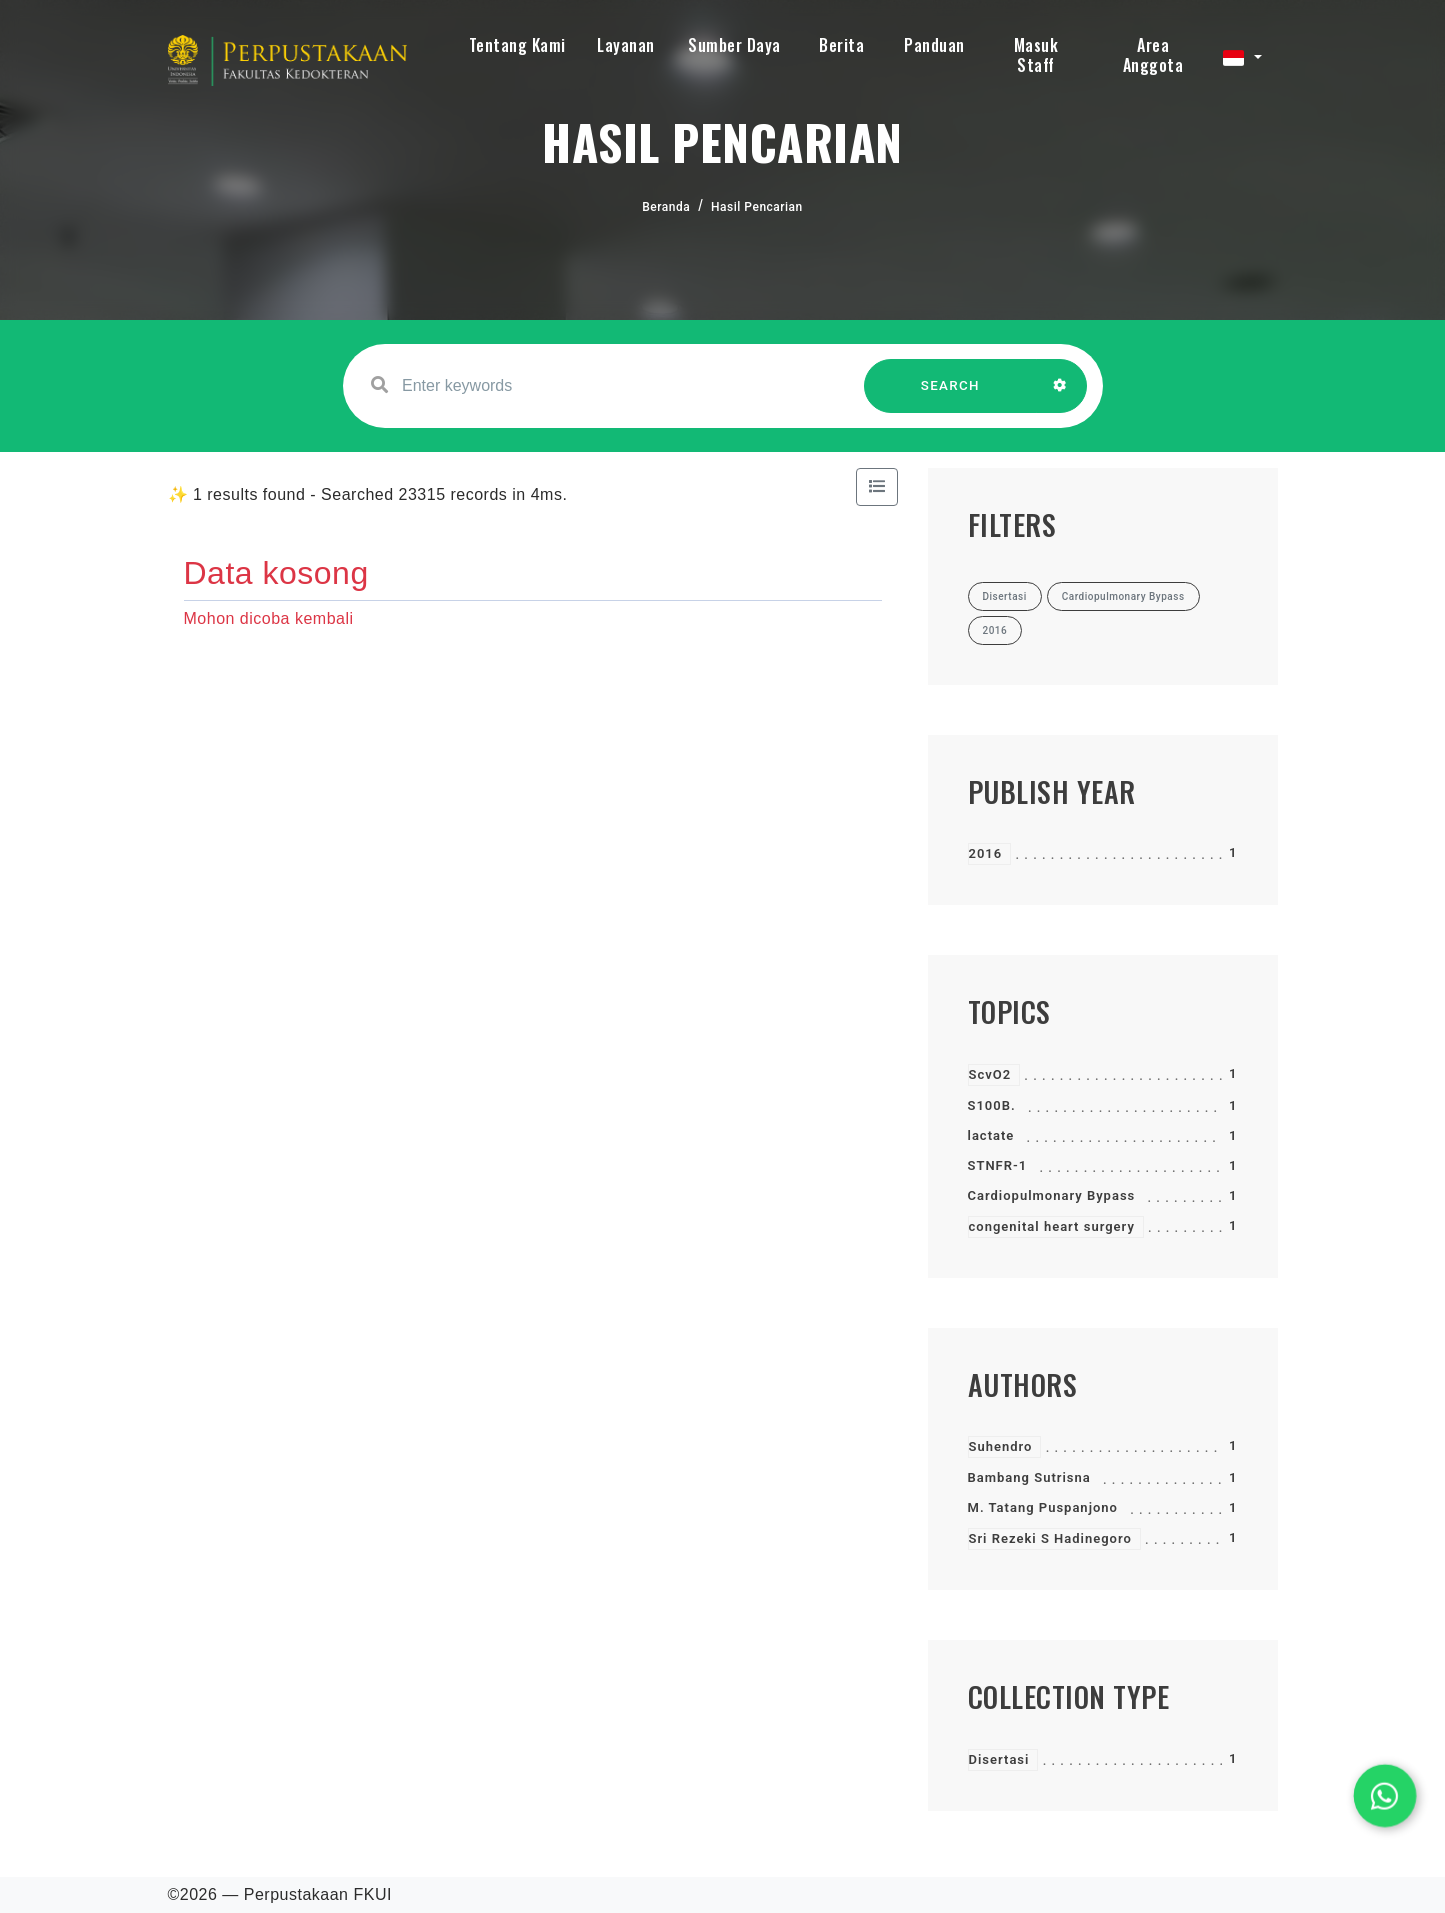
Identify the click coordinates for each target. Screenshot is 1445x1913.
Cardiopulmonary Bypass (1052, 1195)
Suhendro (1001, 1446)
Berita (841, 45)
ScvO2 (990, 1074)
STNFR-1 (998, 1165)
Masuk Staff (1036, 55)
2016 (986, 853)
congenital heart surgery (1052, 1226)
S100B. (992, 1105)
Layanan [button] (626, 45)
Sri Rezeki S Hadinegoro (1050, 1538)
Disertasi (999, 1759)
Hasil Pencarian (757, 207)
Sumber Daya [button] (734, 45)
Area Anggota (1153, 55)
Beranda (666, 207)
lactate (991, 1135)
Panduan (934, 45)
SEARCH (950, 395)
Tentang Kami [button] (517, 45)
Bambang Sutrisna (1029, 1477)
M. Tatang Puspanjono (1043, 1507)
